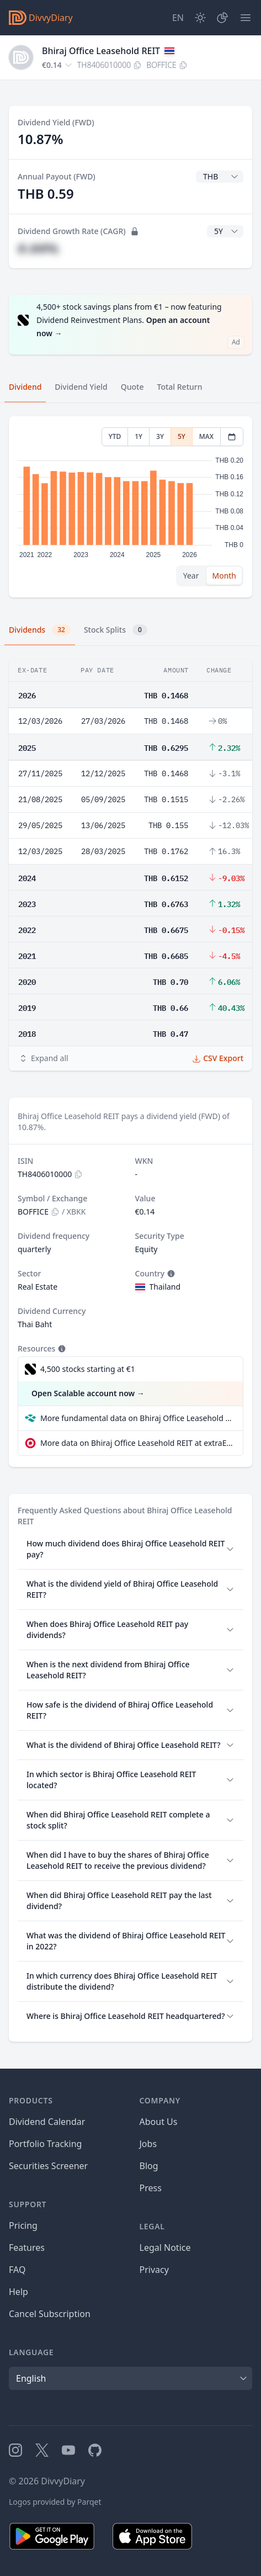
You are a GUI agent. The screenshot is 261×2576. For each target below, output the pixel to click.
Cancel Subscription (49, 2314)
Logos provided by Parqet (55, 2502)
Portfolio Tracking (45, 2144)
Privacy (154, 2270)
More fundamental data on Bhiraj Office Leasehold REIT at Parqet (137, 1418)
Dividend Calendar (47, 2122)
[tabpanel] (130, 507)
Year (191, 575)
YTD (115, 436)
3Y (160, 436)
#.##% (38, 248)
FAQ (17, 2270)
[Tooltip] (169, 1273)
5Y (181, 436)
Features (27, 2247)
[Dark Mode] (200, 18)
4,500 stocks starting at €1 (87, 1369)
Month (224, 575)
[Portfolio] (222, 18)
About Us (159, 2122)
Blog (149, 2166)
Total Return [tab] (180, 386)
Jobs (148, 2144)
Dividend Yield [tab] (81, 386)
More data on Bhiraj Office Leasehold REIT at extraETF (137, 1443)
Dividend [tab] (25, 386)
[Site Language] (178, 17)
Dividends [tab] (40, 629)
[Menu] (246, 18)
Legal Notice (165, 2247)
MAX (206, 436)
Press (151, 2188)
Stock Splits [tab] (115, 629)
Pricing (23, 2225)
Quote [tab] (132, 386)
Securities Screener (48, 2166)
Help (18, 2292)
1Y (138, 436)
